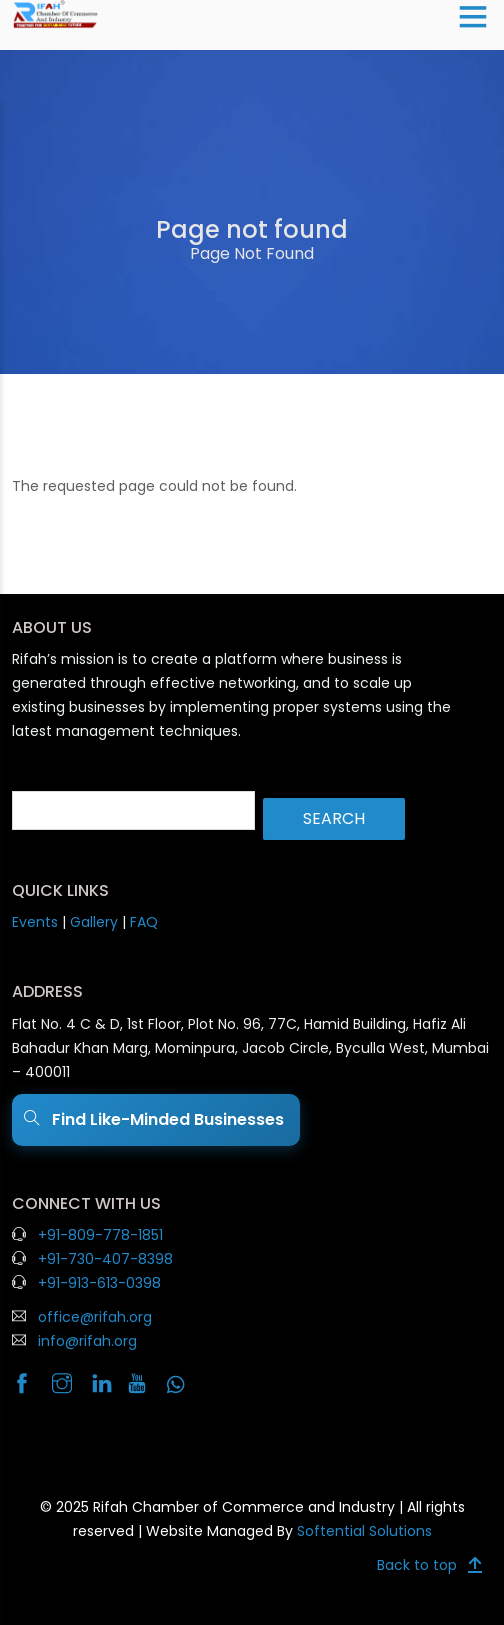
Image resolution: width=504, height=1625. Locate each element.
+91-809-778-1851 (100, 1235)
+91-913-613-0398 (99, 1283)
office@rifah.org (95, 1317)
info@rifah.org (87, 1341)
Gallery (94, 922)
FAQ (144, 922)
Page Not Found (252, 253)
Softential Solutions (364, 1531)
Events (35, 922)
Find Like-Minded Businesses (156, 1120)
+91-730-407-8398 (105, 1259)
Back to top (417, 1565)
